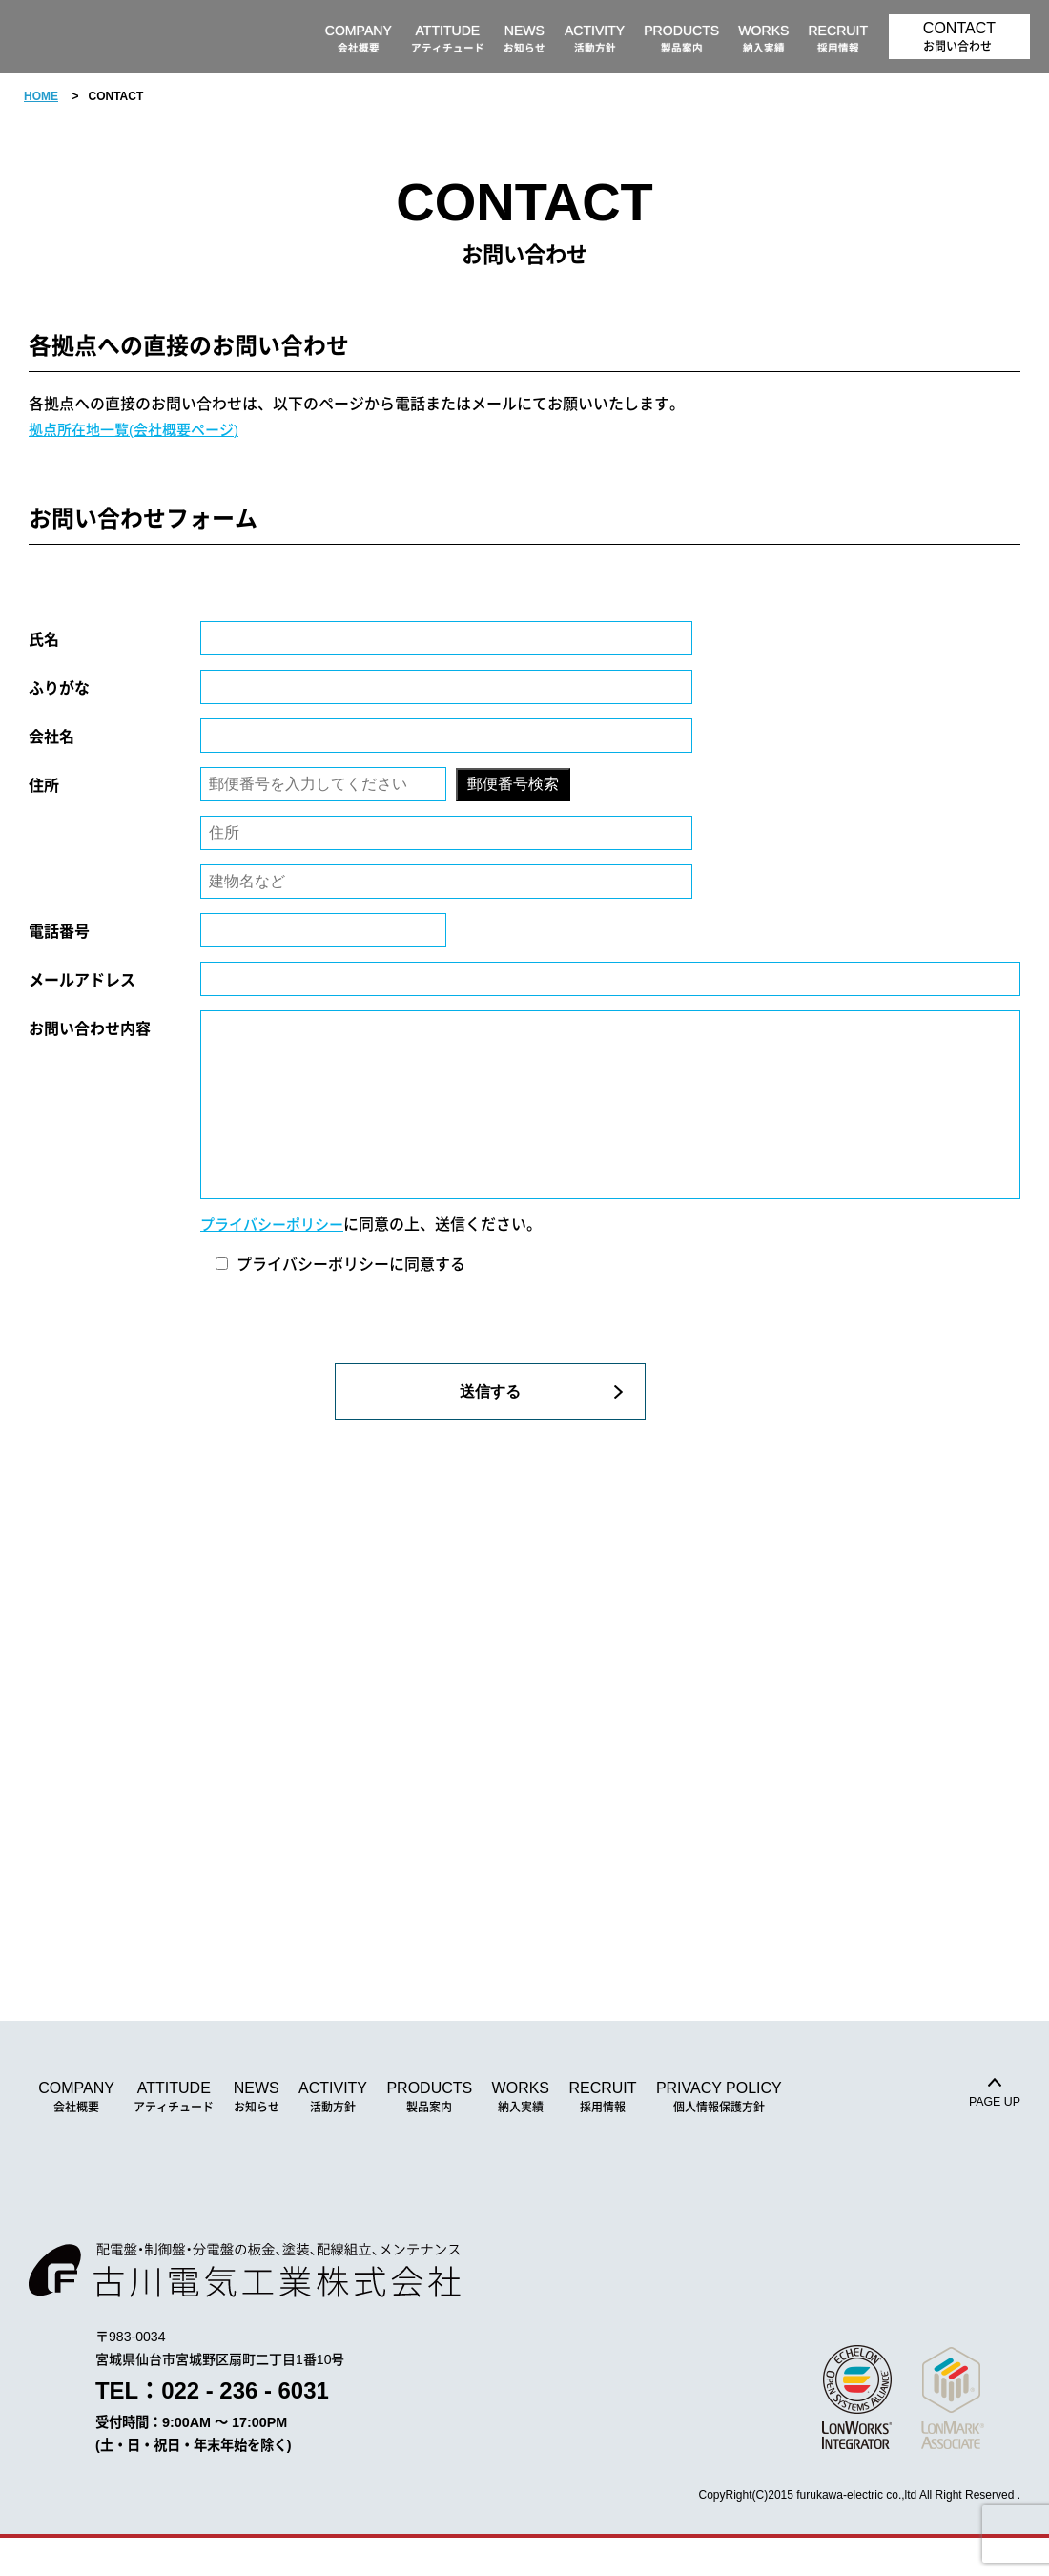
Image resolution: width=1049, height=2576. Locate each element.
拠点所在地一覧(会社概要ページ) (141, 430)
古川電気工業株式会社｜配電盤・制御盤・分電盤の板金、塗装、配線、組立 (128, 36)
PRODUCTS (429, 2135)
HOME (41, 96)
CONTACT (959, 37)
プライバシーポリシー (276, 1263)
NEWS (256, 2135)
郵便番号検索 (513, 784)
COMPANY (76, 2135)
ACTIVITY (332, 2135)
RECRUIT (602, 2135)
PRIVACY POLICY (719, 2135)
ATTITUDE (174, 2135)
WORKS (520, 2135)
